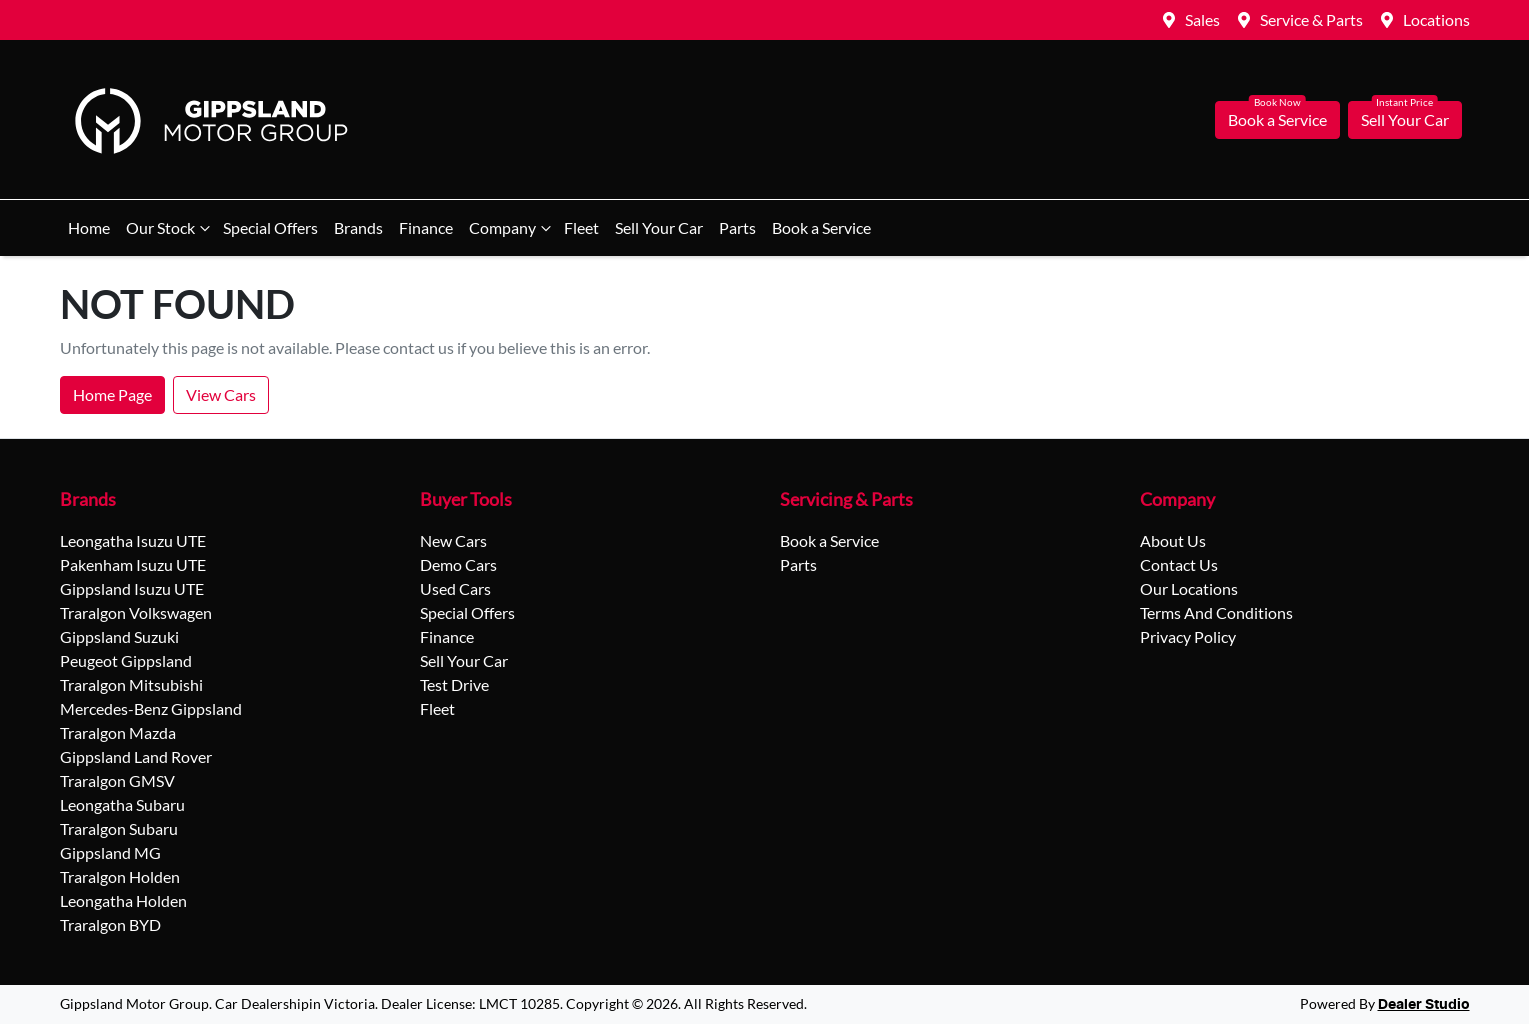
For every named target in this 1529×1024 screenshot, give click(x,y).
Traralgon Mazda (118, 732)
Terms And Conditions (1216, 612)
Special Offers (270, 227)
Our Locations (1189, 588)
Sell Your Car (1405, 119)
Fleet (581, 227)
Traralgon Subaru (119, 828)
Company (512, 228)
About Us (1173, 540)
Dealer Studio (1424, 1005)
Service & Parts (1311, 19)
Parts (737, 227)
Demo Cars (458, 564)
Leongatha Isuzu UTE (133, 540)
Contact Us (1179, 564)
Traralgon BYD (110, 924)
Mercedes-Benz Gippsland (151, 708)
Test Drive (454, 684)
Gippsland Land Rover (136, 756)
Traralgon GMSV (117, 780)
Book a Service (1277, 119)
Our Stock (170, 228)
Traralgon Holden (120, 876)
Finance (426, 227)
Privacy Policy (1188, 636)
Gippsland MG (110, 852)
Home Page (112, 394)
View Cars (221, 394)
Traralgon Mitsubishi (131, 684)
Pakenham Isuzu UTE (133, 564)
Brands (358, 227)
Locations (1436, 19)
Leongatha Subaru (122, 804)
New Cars (453, 540)
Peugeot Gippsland (126, 660)
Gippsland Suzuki (119, 636)
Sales (1202, 19)
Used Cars (455, 588)
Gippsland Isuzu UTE (132, 588)
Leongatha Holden (123, 900)
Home (89, 227)
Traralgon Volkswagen (136, 612)
